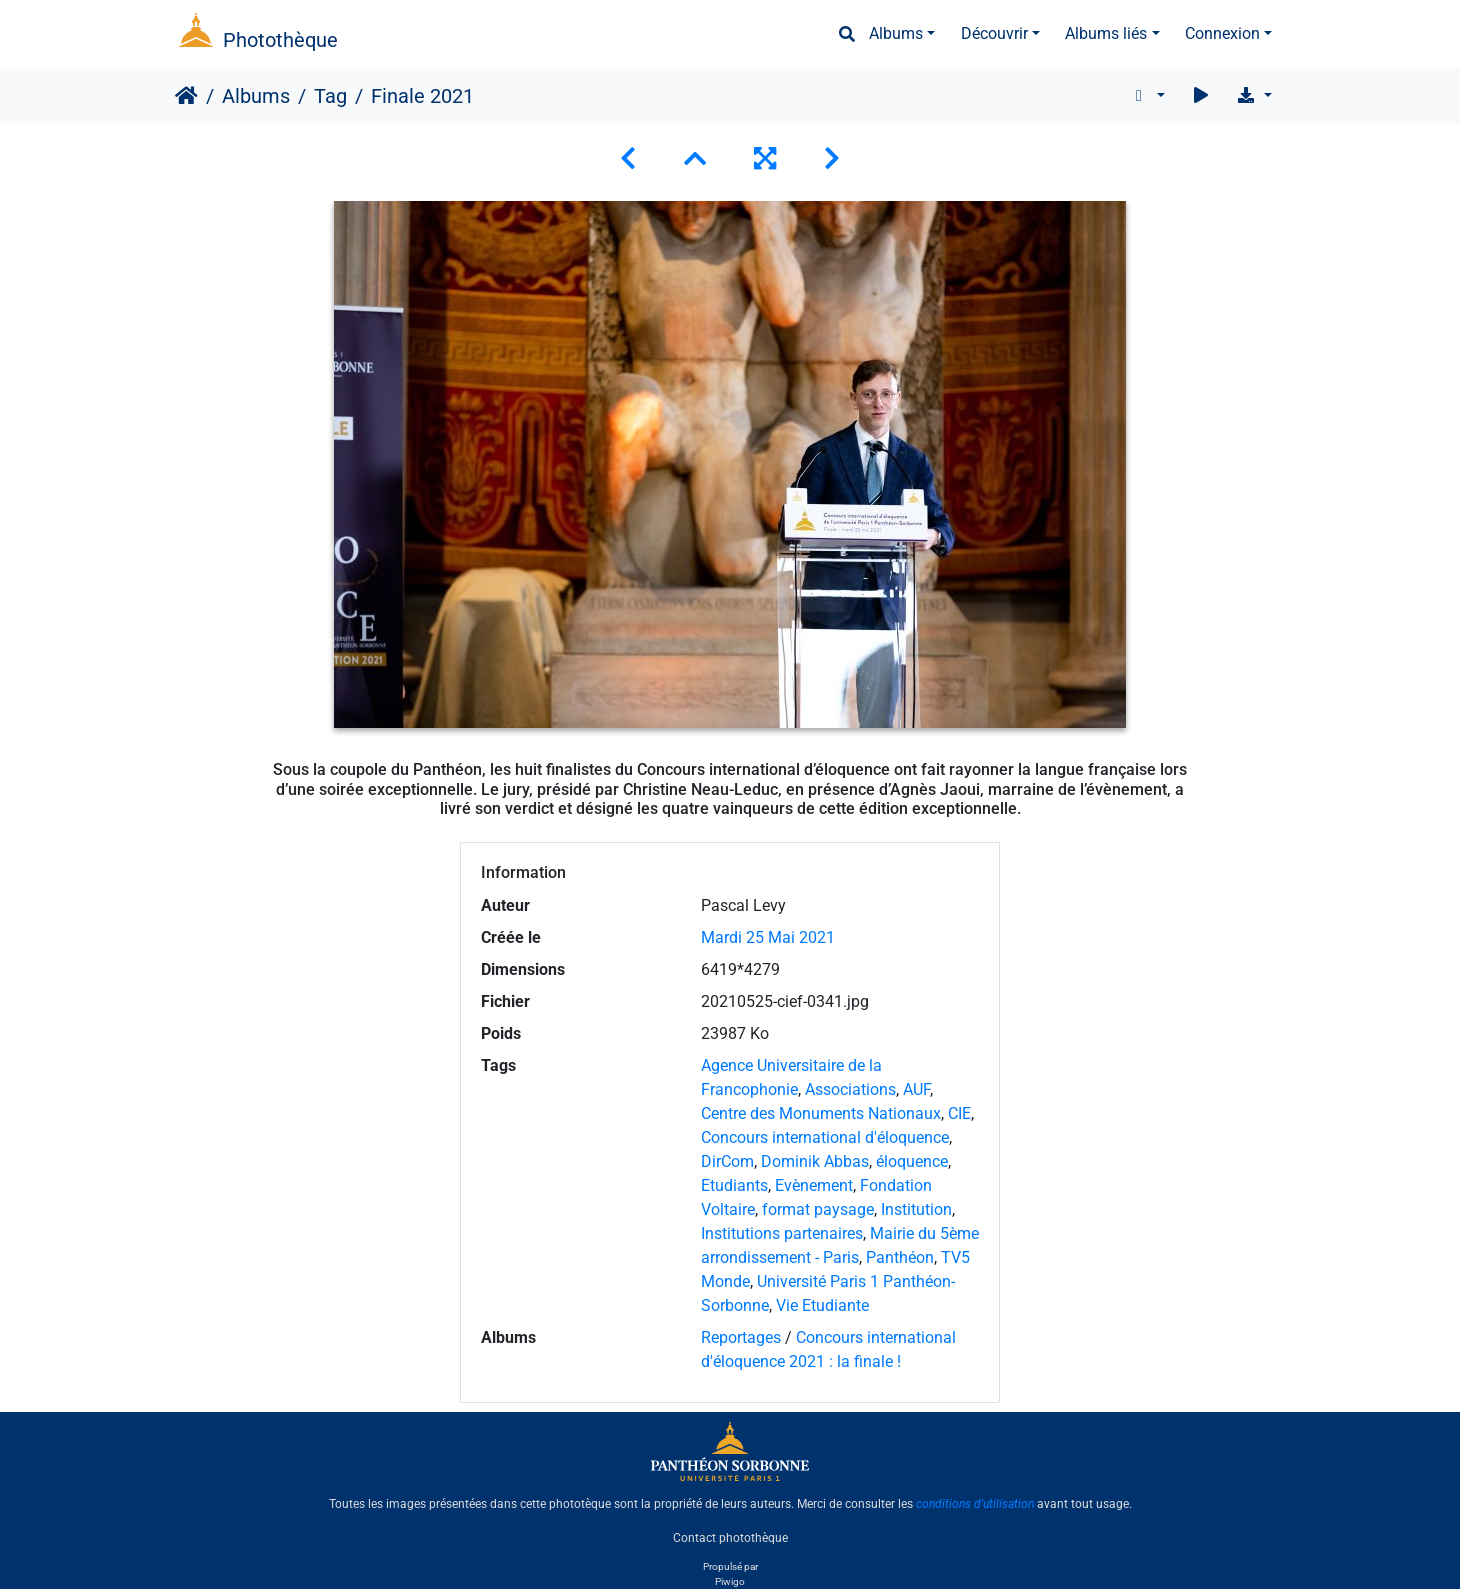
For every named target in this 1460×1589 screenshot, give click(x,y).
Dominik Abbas (815, 1161)
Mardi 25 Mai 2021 (768, 937)
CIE (959, 1113)
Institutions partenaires (782, 1233)
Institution (916, 1209)
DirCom (727, 1161)
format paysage (818, 1209)
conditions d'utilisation (975, 1504)
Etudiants (734, 1185)
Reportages (741, 1337)
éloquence (912, 1161)
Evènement (814, 1185)
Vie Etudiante (822, 1305)
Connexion (1222, 33)
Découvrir (994, 33)
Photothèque (280, 40)
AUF (916, 1089)
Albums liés (1106, 33)
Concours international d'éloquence (825, 1137)
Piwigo (730, 1581)
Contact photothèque (730, 1538)
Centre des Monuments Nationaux (821, 1113)
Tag (330, 96)
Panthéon (900, 1257)
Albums (896, 33)
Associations (850, 1089)
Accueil (186, 96)
